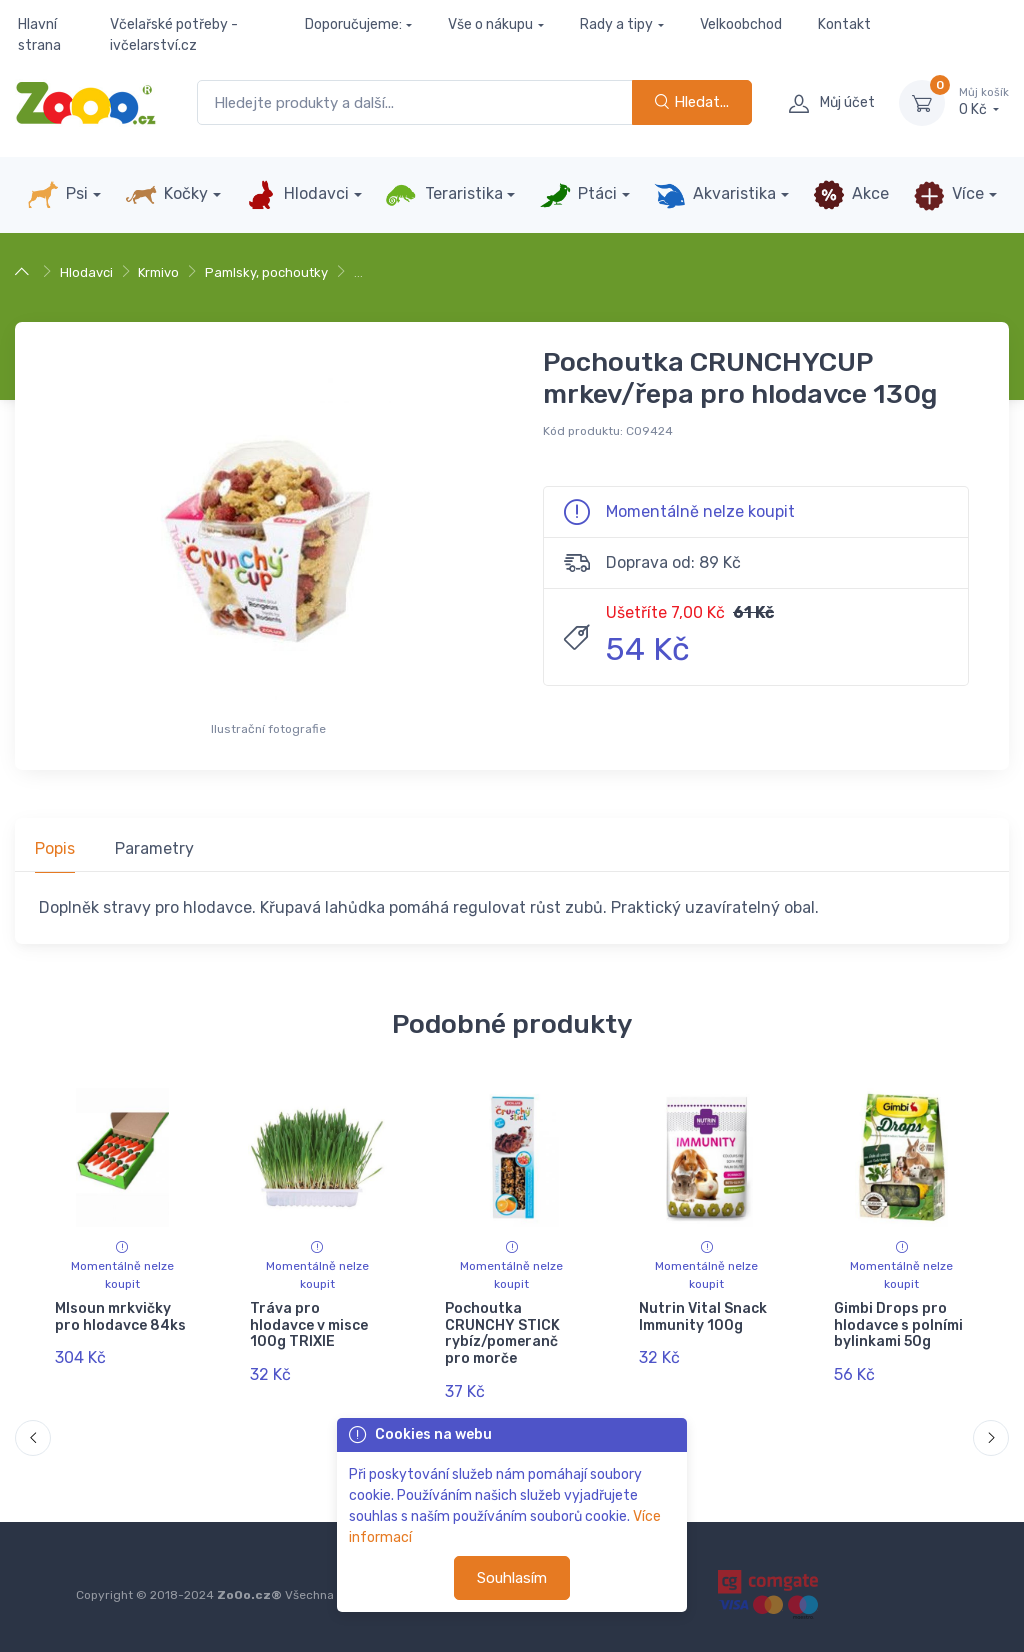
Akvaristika (715, 195)
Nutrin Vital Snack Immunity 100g (703, 1317)
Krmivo (158, 272)
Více (948, 195)
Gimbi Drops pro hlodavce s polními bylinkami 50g (898, 1325)
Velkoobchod (741, 24)
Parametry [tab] (154, 848)
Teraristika (443, 195)
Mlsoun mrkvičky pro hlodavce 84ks (120, 1317)
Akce (851, 195)
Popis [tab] (55, 848)
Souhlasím (512, 1578)
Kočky (166, 195)
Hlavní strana (39, 35)
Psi (57, 195)
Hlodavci (297, 195)
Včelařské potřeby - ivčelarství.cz (174, 35)
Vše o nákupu (490, 24)
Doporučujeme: (353, 24)
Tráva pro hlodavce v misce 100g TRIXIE (309, 1325)
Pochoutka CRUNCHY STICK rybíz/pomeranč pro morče (502, 1333)
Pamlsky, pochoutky (266, 272)
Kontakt (844, 24)
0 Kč (984, 102)
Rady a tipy (616, 24)
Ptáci (578, 195)
